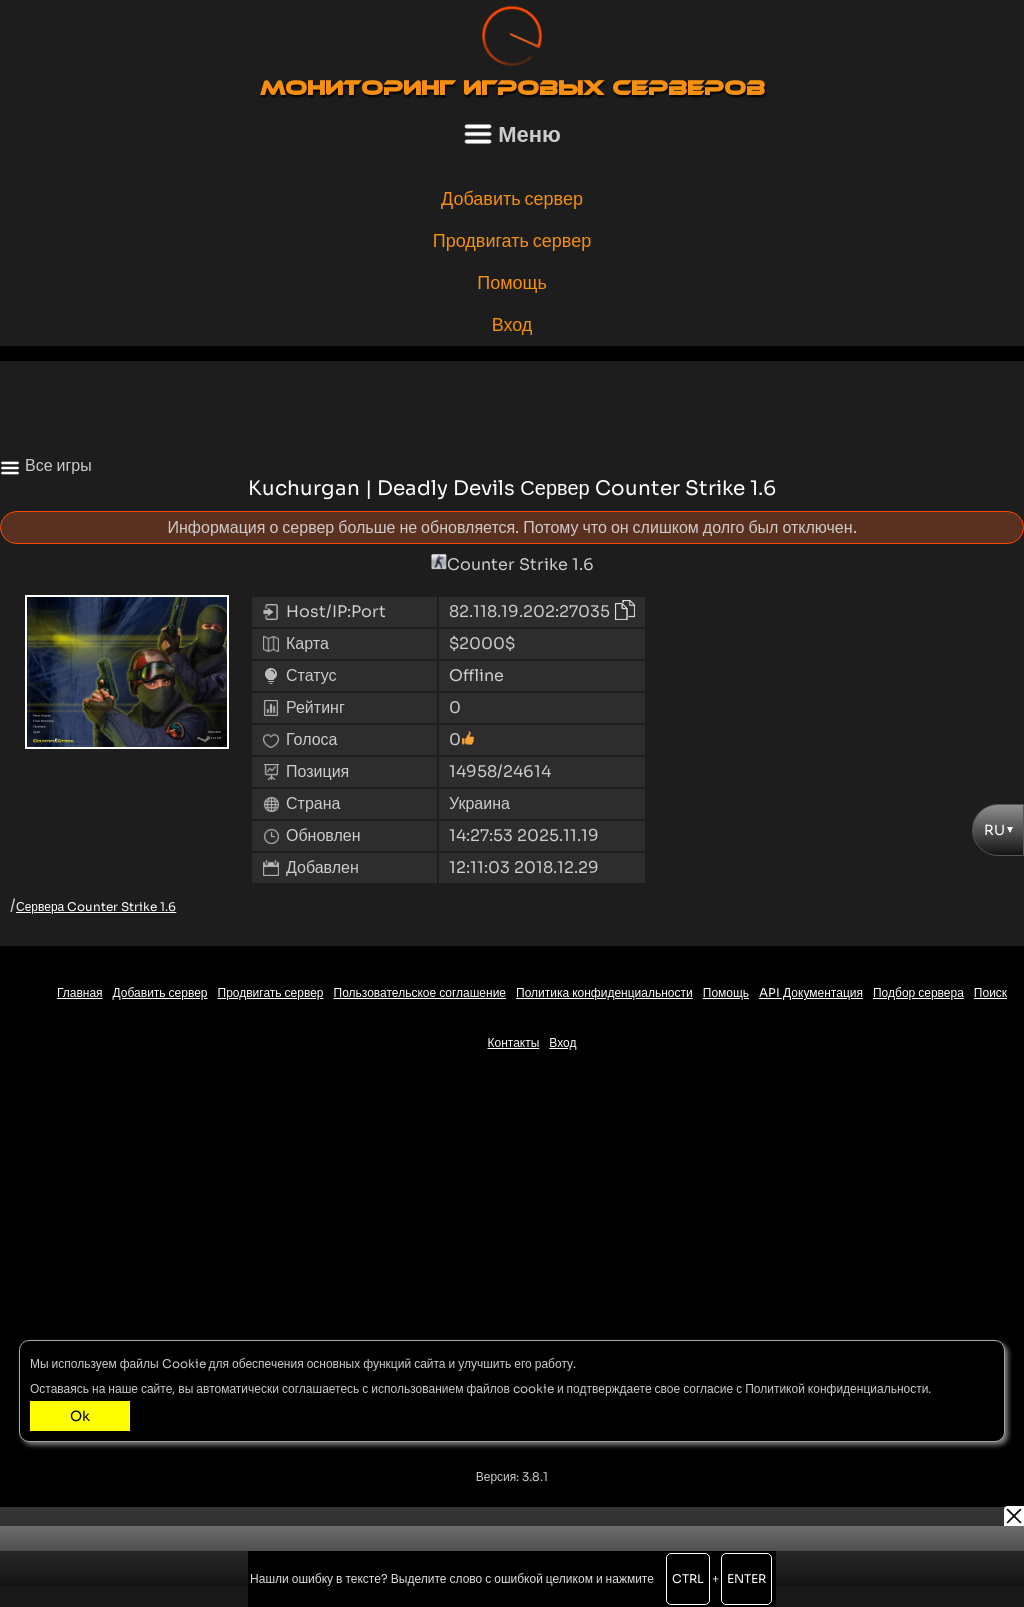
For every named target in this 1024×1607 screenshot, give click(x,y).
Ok (80, 1416)
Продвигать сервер (512, 241)
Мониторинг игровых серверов (512, 88)
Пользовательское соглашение (420, 992)
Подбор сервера (918, 992)
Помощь (512, 283)
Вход (512, 325)
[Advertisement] (512, 406)
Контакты (514, 1042)
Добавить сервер (512, 199)
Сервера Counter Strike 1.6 (96, 906)
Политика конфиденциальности (604, 992)
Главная (80, 992)
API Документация (811, 992)
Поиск (990, 992)
